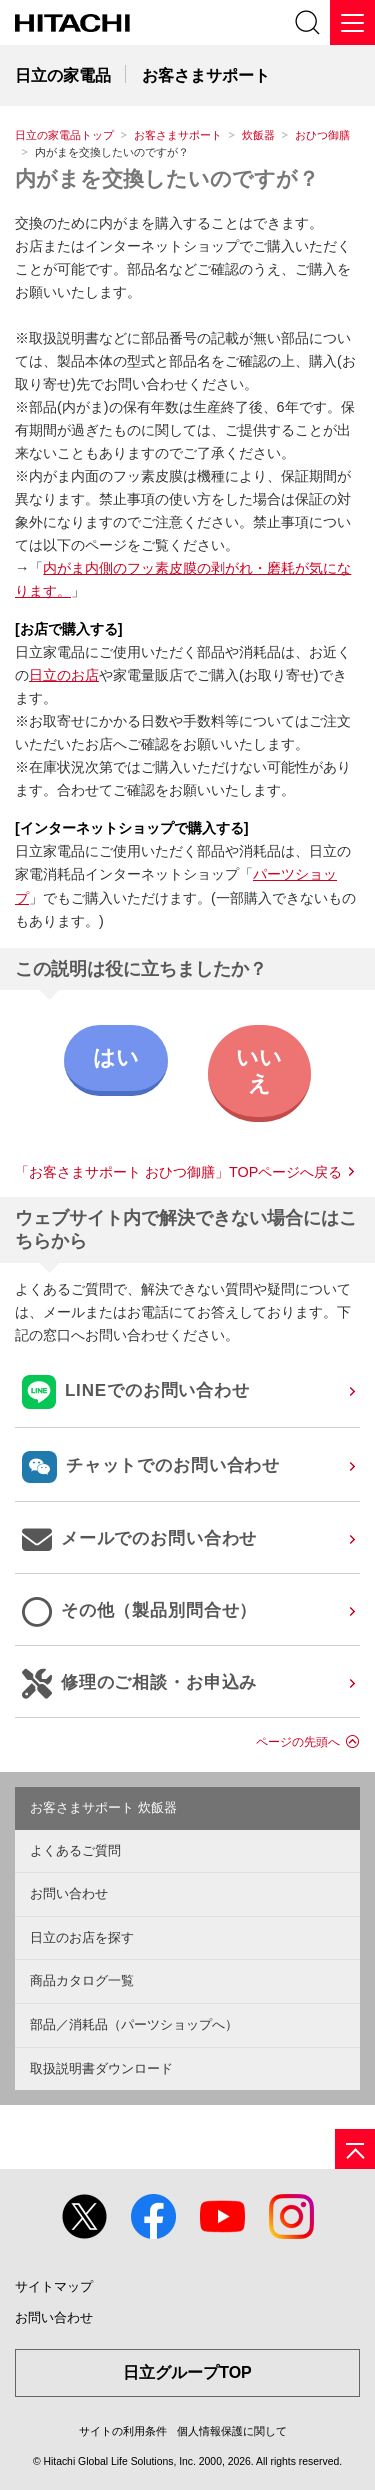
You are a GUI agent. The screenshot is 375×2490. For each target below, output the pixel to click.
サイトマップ (54, 2286)
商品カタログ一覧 (82, 1980)
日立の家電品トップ (64, 135)
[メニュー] (352, 22)
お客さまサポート (178, 135)
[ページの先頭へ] (355, 2149)
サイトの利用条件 (123, 2431)
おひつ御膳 (322, 135)
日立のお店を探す (82, 1937)
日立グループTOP (187, 2372)
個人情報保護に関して (232, 2431)
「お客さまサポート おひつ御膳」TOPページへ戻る (178, 1172)
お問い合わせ (69, 1893)
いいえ (259, 1070)
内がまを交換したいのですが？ (167, 178)
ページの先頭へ (298, 1742)
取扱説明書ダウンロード (101, 2068)
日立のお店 (64, 675)
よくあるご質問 (75, 1850)
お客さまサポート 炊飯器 (103, 1807)
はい (116, 1057)
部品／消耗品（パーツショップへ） (134, 2024)
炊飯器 (258, 135)
